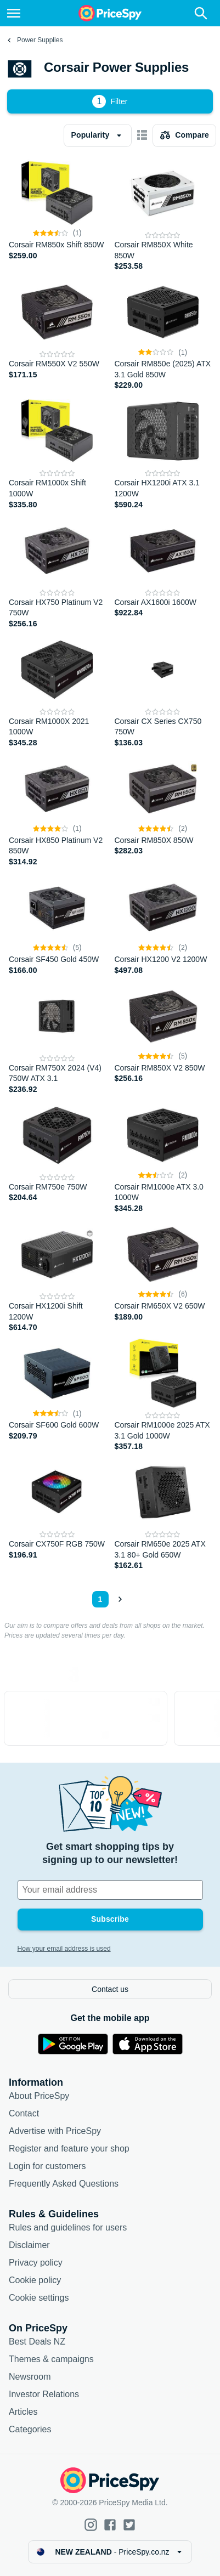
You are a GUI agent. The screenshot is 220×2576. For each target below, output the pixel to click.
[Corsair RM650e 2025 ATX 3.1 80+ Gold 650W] (163, 1513)
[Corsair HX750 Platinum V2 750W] (57, 572)
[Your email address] (110, 1890)
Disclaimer (29, 2245)
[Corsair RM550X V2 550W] (57, 333)
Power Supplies (40, 40)
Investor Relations (44, 2394)
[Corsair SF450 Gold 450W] (57, 924)
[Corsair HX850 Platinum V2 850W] (57, 810)
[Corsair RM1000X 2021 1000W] (57, 691)
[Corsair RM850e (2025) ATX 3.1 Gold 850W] (163, 333)
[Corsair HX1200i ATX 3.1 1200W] (163, 452)
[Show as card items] (142, 135)
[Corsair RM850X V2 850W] (163, 1037)
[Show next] (119, 1599)
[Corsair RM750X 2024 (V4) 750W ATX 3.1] (57, 1037)
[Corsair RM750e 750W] (57, 1156)
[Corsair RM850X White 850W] (163, 214)
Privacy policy (36, 2262)
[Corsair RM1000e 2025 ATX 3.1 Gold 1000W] (163, 1394)
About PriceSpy (39, 2096)
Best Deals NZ (37, 2341)
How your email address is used (64, 1948)
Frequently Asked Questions (64, 2183)
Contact (24, 2113)
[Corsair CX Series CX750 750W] (163, 691)
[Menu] (13, 13)
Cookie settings (39, 2297)
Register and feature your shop (69, 2148)
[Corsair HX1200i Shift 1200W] (57, 1275)
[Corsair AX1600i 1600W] (163, 572)
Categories (30, 2429)
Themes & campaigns (51, 2359)
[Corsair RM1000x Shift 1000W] (57, 452)
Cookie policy (35, 2280)
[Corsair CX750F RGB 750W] (57, 1513)
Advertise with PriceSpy (55, 2131)
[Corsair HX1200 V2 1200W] (163, 924)
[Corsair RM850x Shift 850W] (57, 214)
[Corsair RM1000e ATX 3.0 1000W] (163, 1156)
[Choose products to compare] (184, 135)
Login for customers (47, 2166)
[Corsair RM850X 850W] (163, 810)
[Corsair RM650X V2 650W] (163, 1275)
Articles (23, 2411)
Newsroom (29, 2376)
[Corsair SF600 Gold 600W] (57, 1394)
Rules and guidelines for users (68, 2227)
